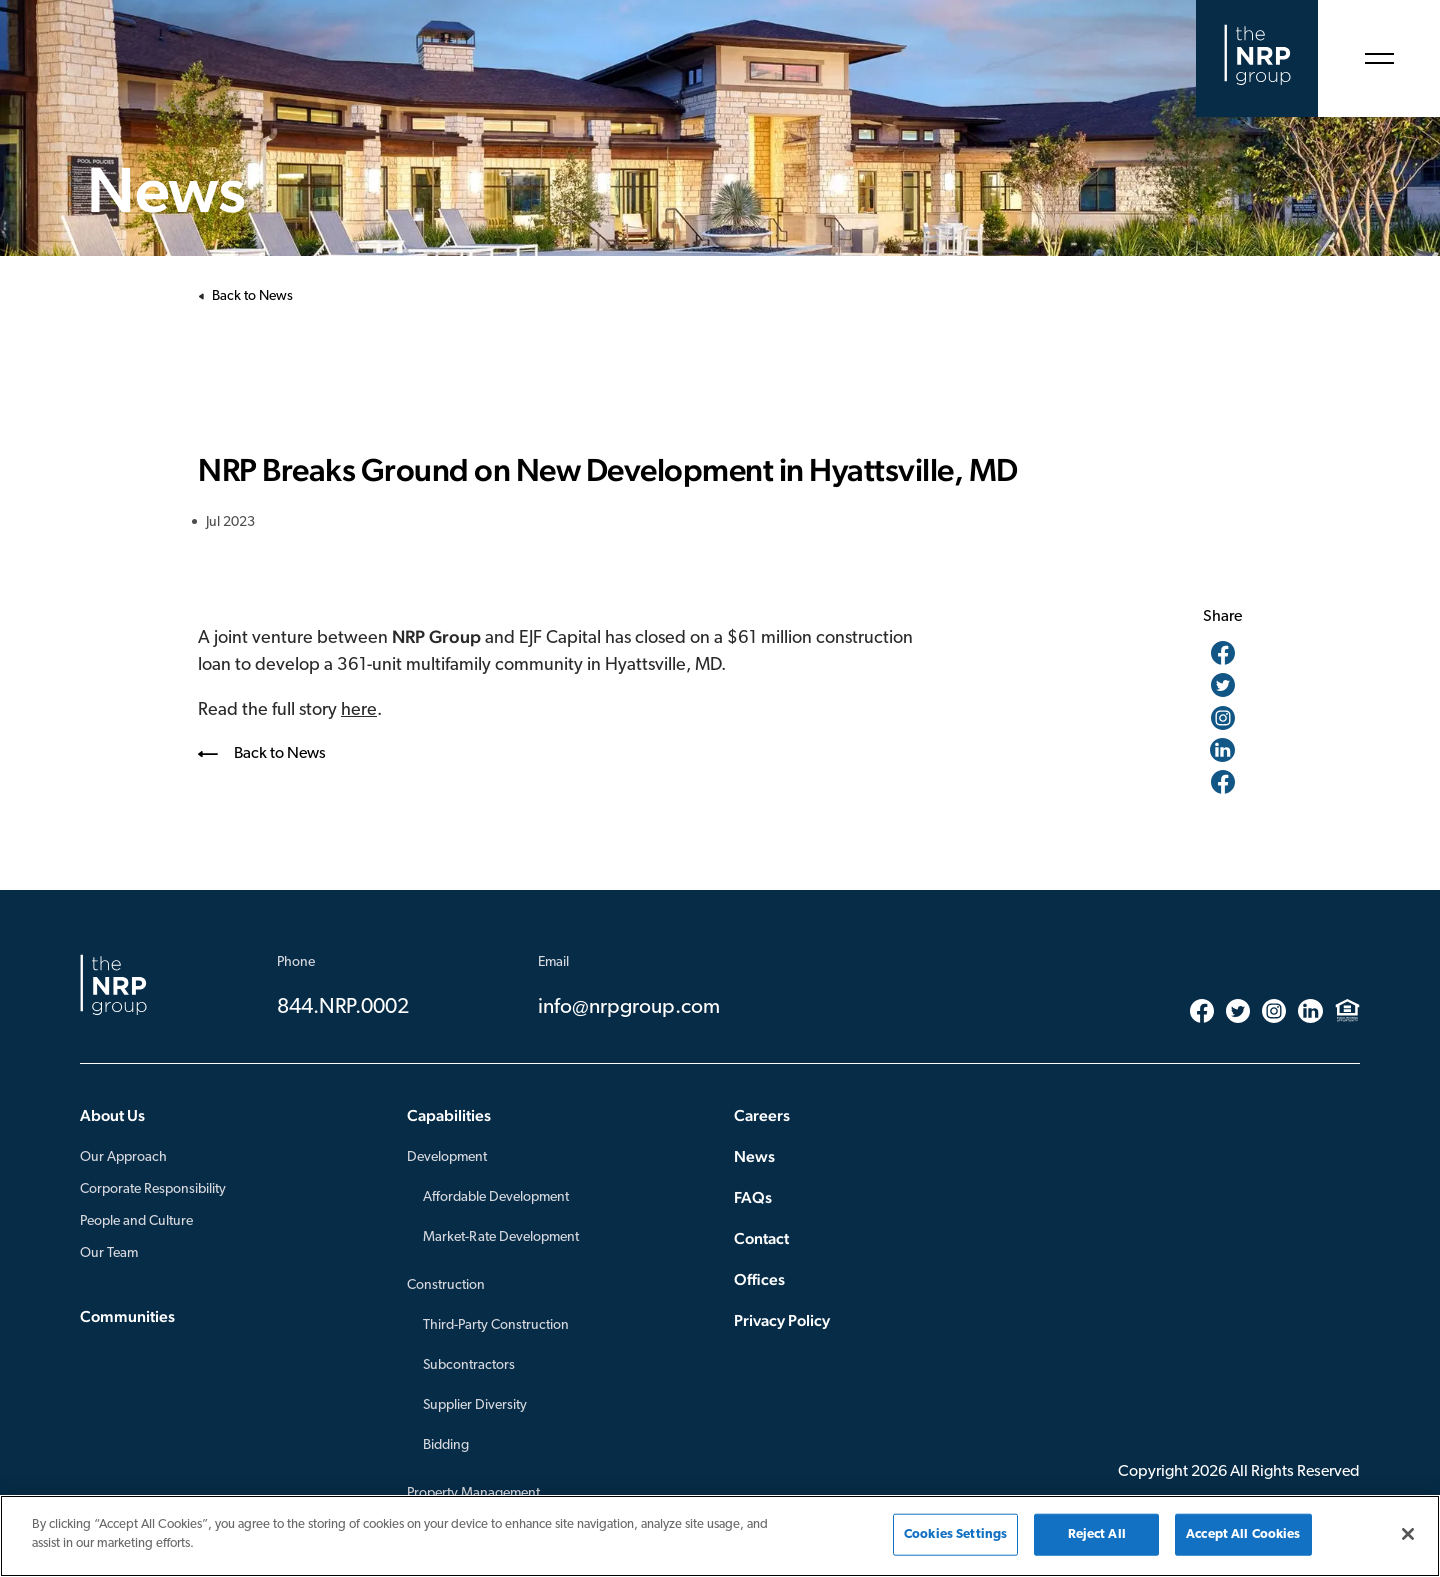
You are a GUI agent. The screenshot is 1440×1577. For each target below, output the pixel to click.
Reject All (1097, 1534)
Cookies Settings (955, 1534)
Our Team (109, 1253)
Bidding (446, 1445)
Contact (761, 1238)
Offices (759, 1279)
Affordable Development (496, 1197)
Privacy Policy (782, 1320)
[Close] (1408, 1534)
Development (447, 1157)
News (754, 1156)
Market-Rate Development (501, 1237)
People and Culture (136, 1221)
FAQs (753, 1197)
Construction (446, 1285)
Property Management (473, 1493)
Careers (762, 1115)
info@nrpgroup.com (629, 1007)
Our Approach (123, 1157)
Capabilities (449, 1115)
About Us (112, 1115)
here (359, 710)
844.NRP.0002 (343, 1007)
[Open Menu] (1379, 58)
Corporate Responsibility (153, 1189)
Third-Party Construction (496, 1325)
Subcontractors (469, 1365)
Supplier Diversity (475, 1405)
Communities (127, 1316)
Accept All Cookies (1243, 1534)
